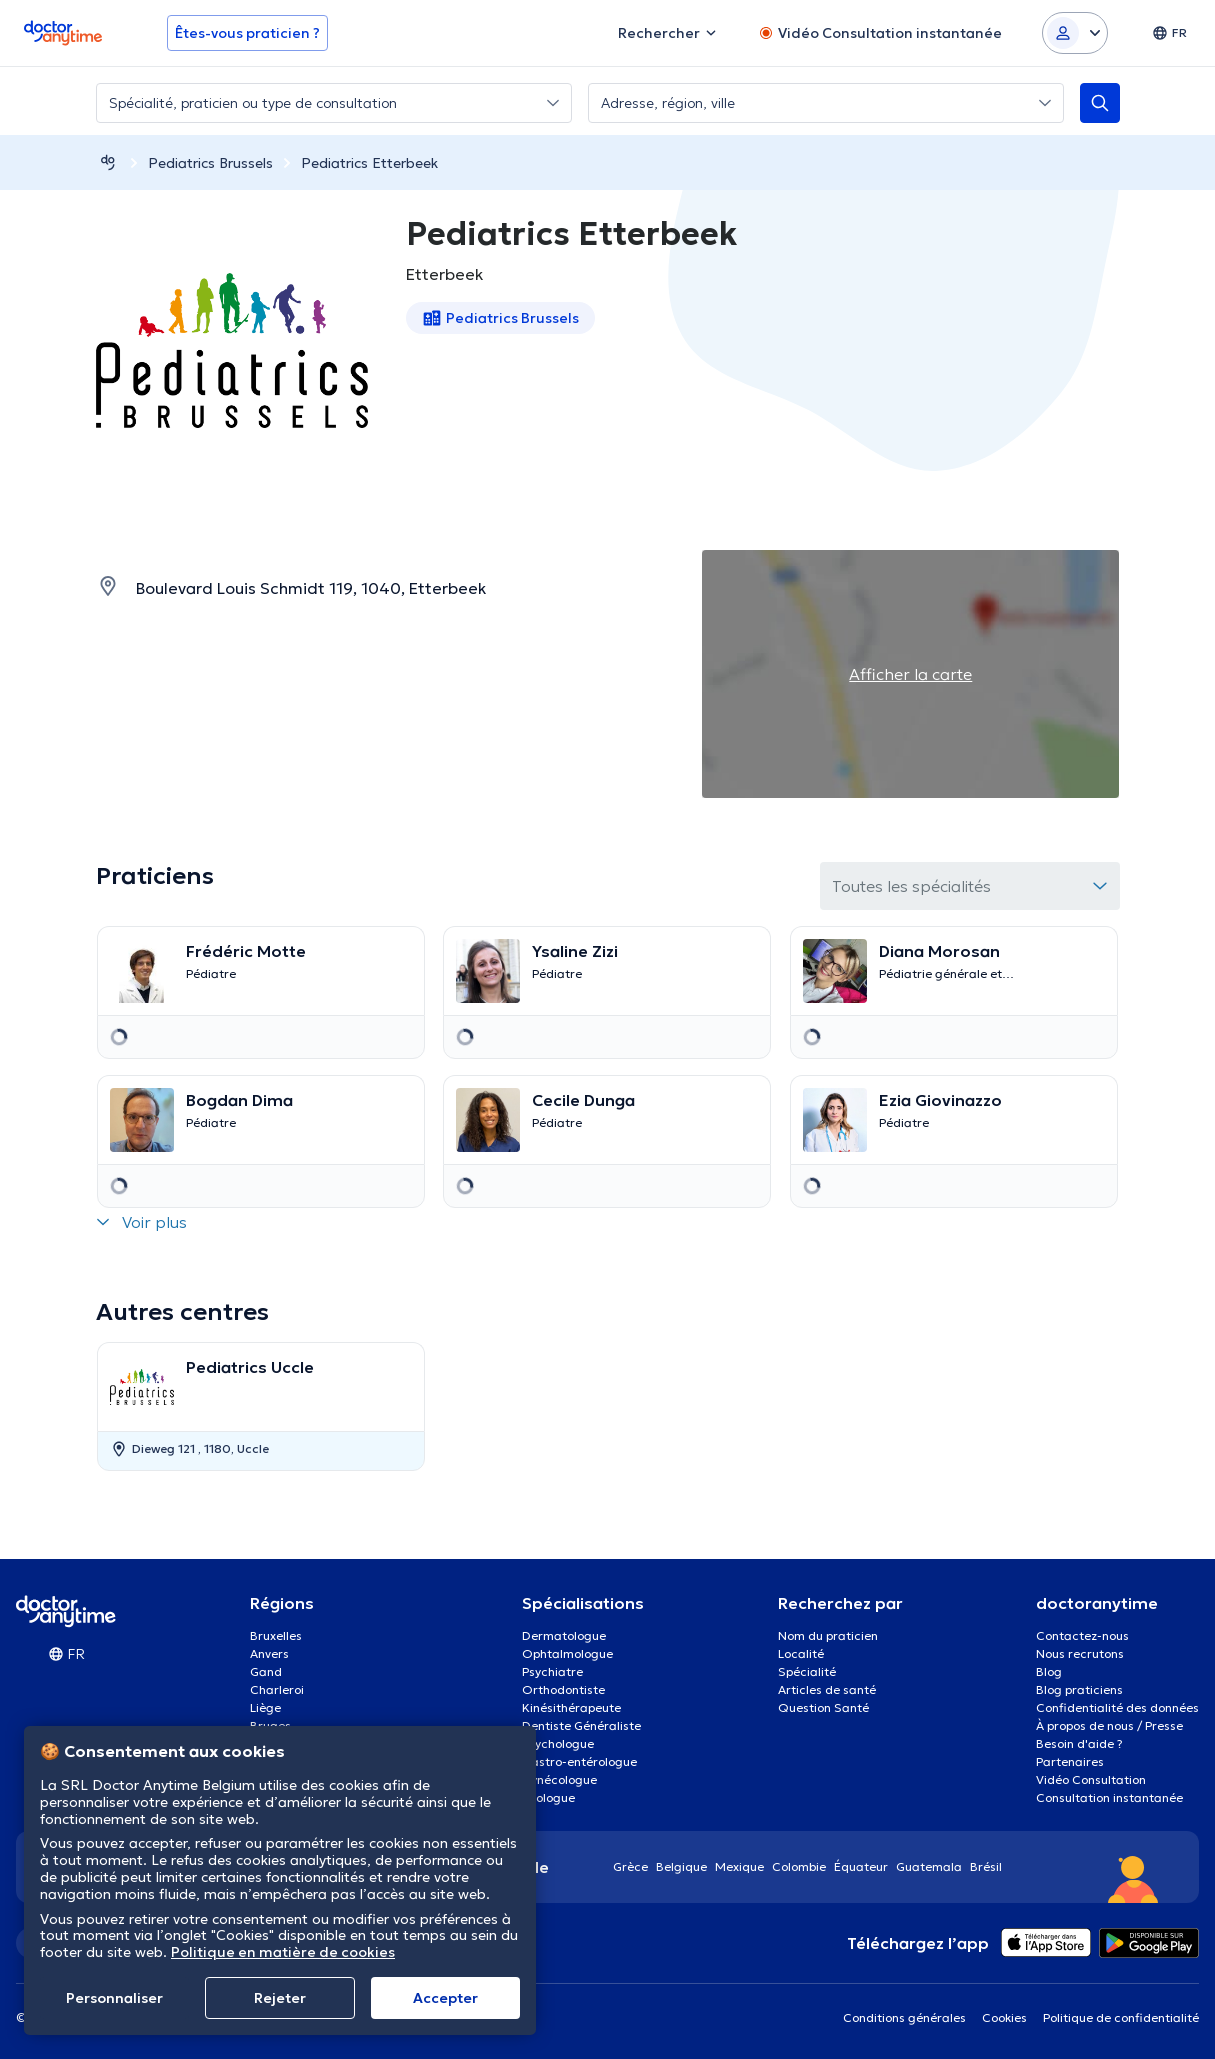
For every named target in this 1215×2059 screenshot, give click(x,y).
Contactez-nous (1082, 1635)
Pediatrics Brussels (210, 163)
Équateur (861, 1866)
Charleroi (277, 1689)
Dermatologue (564, 1635)
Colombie (799, 1866)
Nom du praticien (828, 1635)
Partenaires (1070, 1761)
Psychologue (558, 1743)
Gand (266, 1671)
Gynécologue (559, 1779)
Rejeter (280, 1998)
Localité (801, 1653)
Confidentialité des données (1117, 1707)
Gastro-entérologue (579, 1761)
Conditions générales (904, 2017)
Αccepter (445, 1998)
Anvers (269, 1653)
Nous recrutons (1080, 1653)
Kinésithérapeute (571, 1707)
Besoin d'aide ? (1079, 1743)
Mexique (739, 1866)
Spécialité (807, 1671)
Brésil (986, 1866)
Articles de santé (827, 1689)
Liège (265, 1707)
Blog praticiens (1079, 1689)
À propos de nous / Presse (1109, 1725)
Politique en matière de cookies (283, 1952)
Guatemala (929, 1866)
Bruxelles (276, 1635)
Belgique (681, 1866)
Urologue (548, 1797)
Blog (1049, 1671)
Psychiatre (552, 1671)
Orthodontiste (563, 1689)
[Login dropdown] (1075, 33)
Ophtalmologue (567, 1653)
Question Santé (823, 1707)
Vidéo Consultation (1091, 1779)
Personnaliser (114, 1998)
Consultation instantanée (1109, 1797)
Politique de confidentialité (1121, 2017)
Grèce (630, 1866)
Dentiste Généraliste (581, 1725)
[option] (261, 1406)
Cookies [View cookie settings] (1004, 2017)
